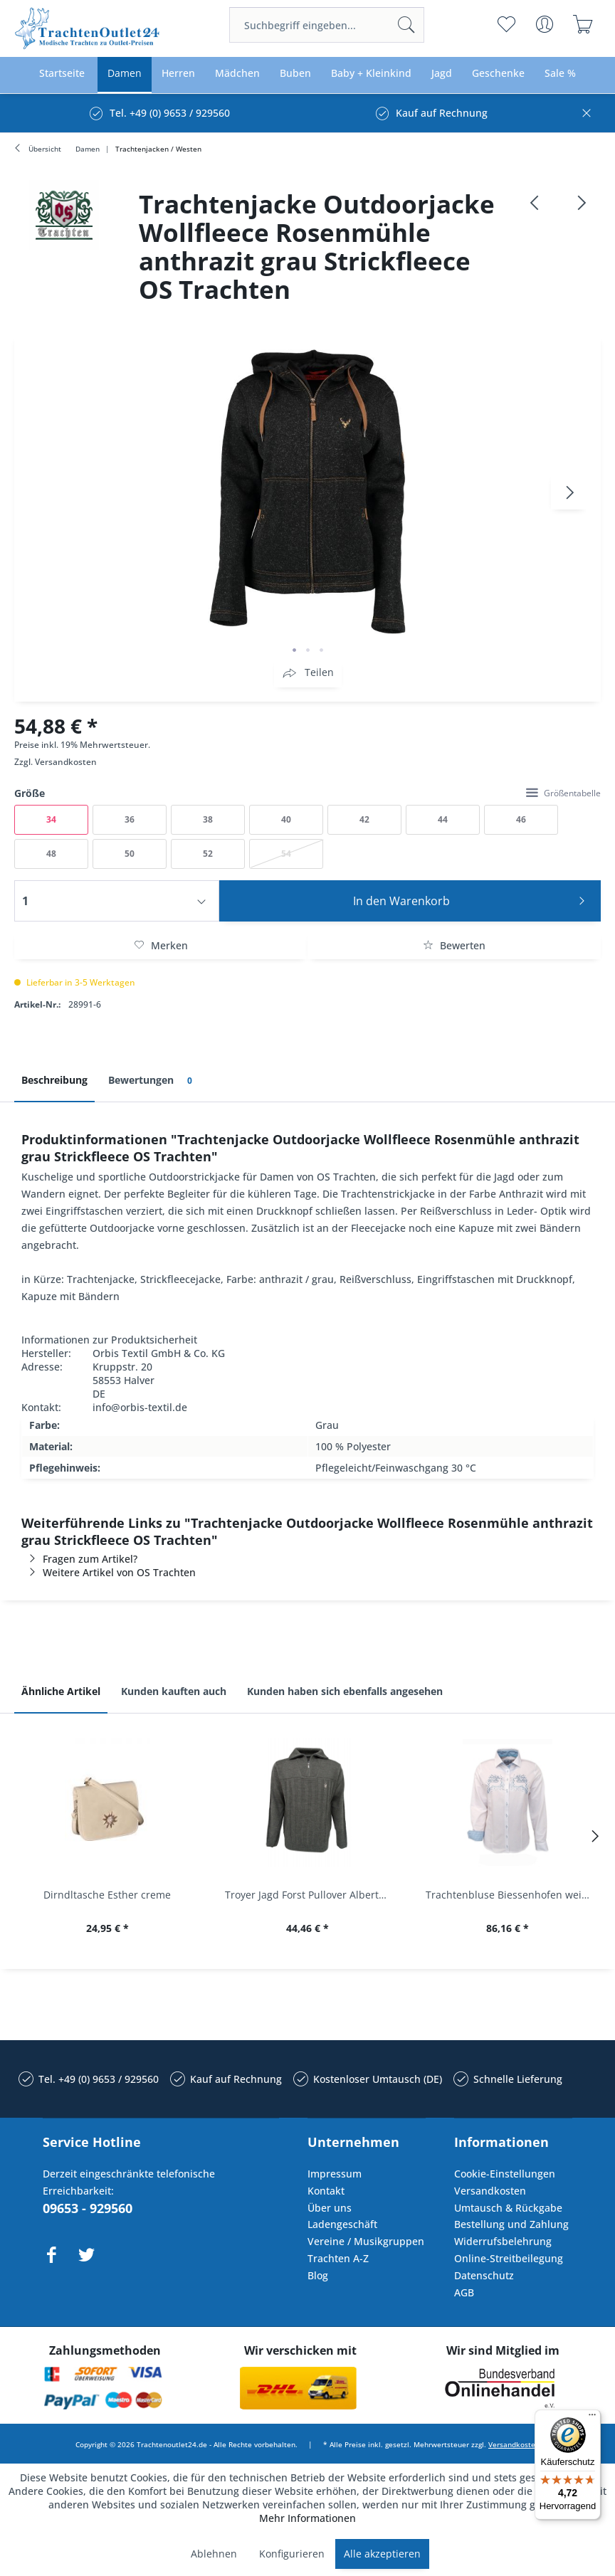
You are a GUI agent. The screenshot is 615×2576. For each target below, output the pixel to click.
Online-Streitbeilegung (508, 2258)
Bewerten (454, 945)
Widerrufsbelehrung (503, 2241)
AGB (464, 2292)
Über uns (330, 2208)
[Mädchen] (237, 73)
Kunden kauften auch (173, 1691)
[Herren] (178, 73)
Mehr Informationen (307, 2518)
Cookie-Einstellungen (504, 2173)
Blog (318, 2275)
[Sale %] (560, 73)
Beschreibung (54, 1080)
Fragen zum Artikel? (79, 1559)
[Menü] (592, 2418)
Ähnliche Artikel (60, 1691)
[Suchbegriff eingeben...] (326, 25)
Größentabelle (563, 793)
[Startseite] (62, 73)
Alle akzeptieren (382, 2553)
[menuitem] (326, 25)
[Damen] (125, 73)
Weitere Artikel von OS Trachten (108, 1572)
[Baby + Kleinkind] (371, 73)
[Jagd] (441, 73)
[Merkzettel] (506, 24)
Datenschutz (484, 2275)
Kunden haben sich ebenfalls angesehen (345, 1691)
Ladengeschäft (342, 2224)
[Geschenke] (498, 73)
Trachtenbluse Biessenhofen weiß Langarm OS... (511, 1894)
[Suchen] (406, 25)
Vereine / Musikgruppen (366, 2241)
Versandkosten (66, 762)
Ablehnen (214, 2553)
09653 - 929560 (87, 2208)
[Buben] (295, 73)
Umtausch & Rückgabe (508, 2208)
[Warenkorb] (583, 24)
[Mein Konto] (545, 24)
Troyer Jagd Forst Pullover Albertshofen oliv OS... (310, 1894)
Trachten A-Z (338, 2258)
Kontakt (326, 2190)
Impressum (335, 2173)
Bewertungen (152, 1080)
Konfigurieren (292, 2553)
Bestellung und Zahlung (511, 2224)
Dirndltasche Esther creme (107, 1894)
